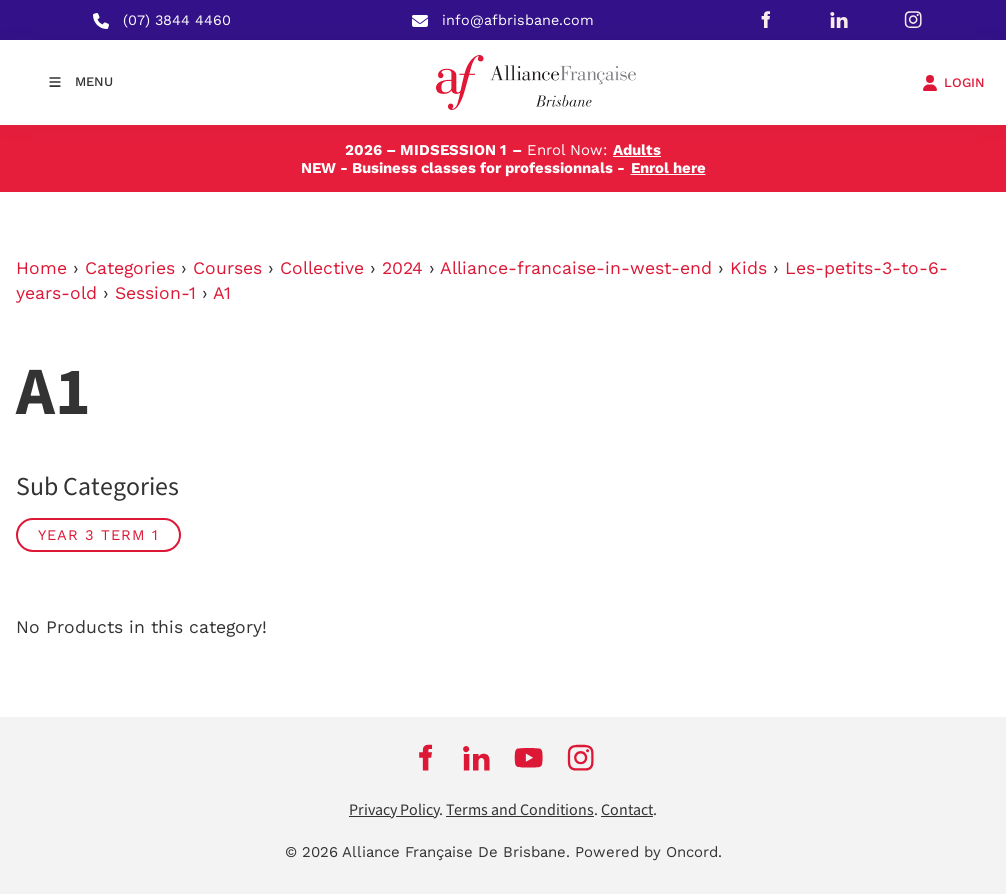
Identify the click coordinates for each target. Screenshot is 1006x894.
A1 (222, 293)
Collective (322, 268)
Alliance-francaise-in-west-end (576, 268)
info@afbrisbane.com (518, 20)
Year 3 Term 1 (98, 535)
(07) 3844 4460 (177, 20)
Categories (130, 268)
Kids (748, 268)
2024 (402, 268)
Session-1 (155, 293)
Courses (227, 268)
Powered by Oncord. (648, 852)
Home (41, 268)
